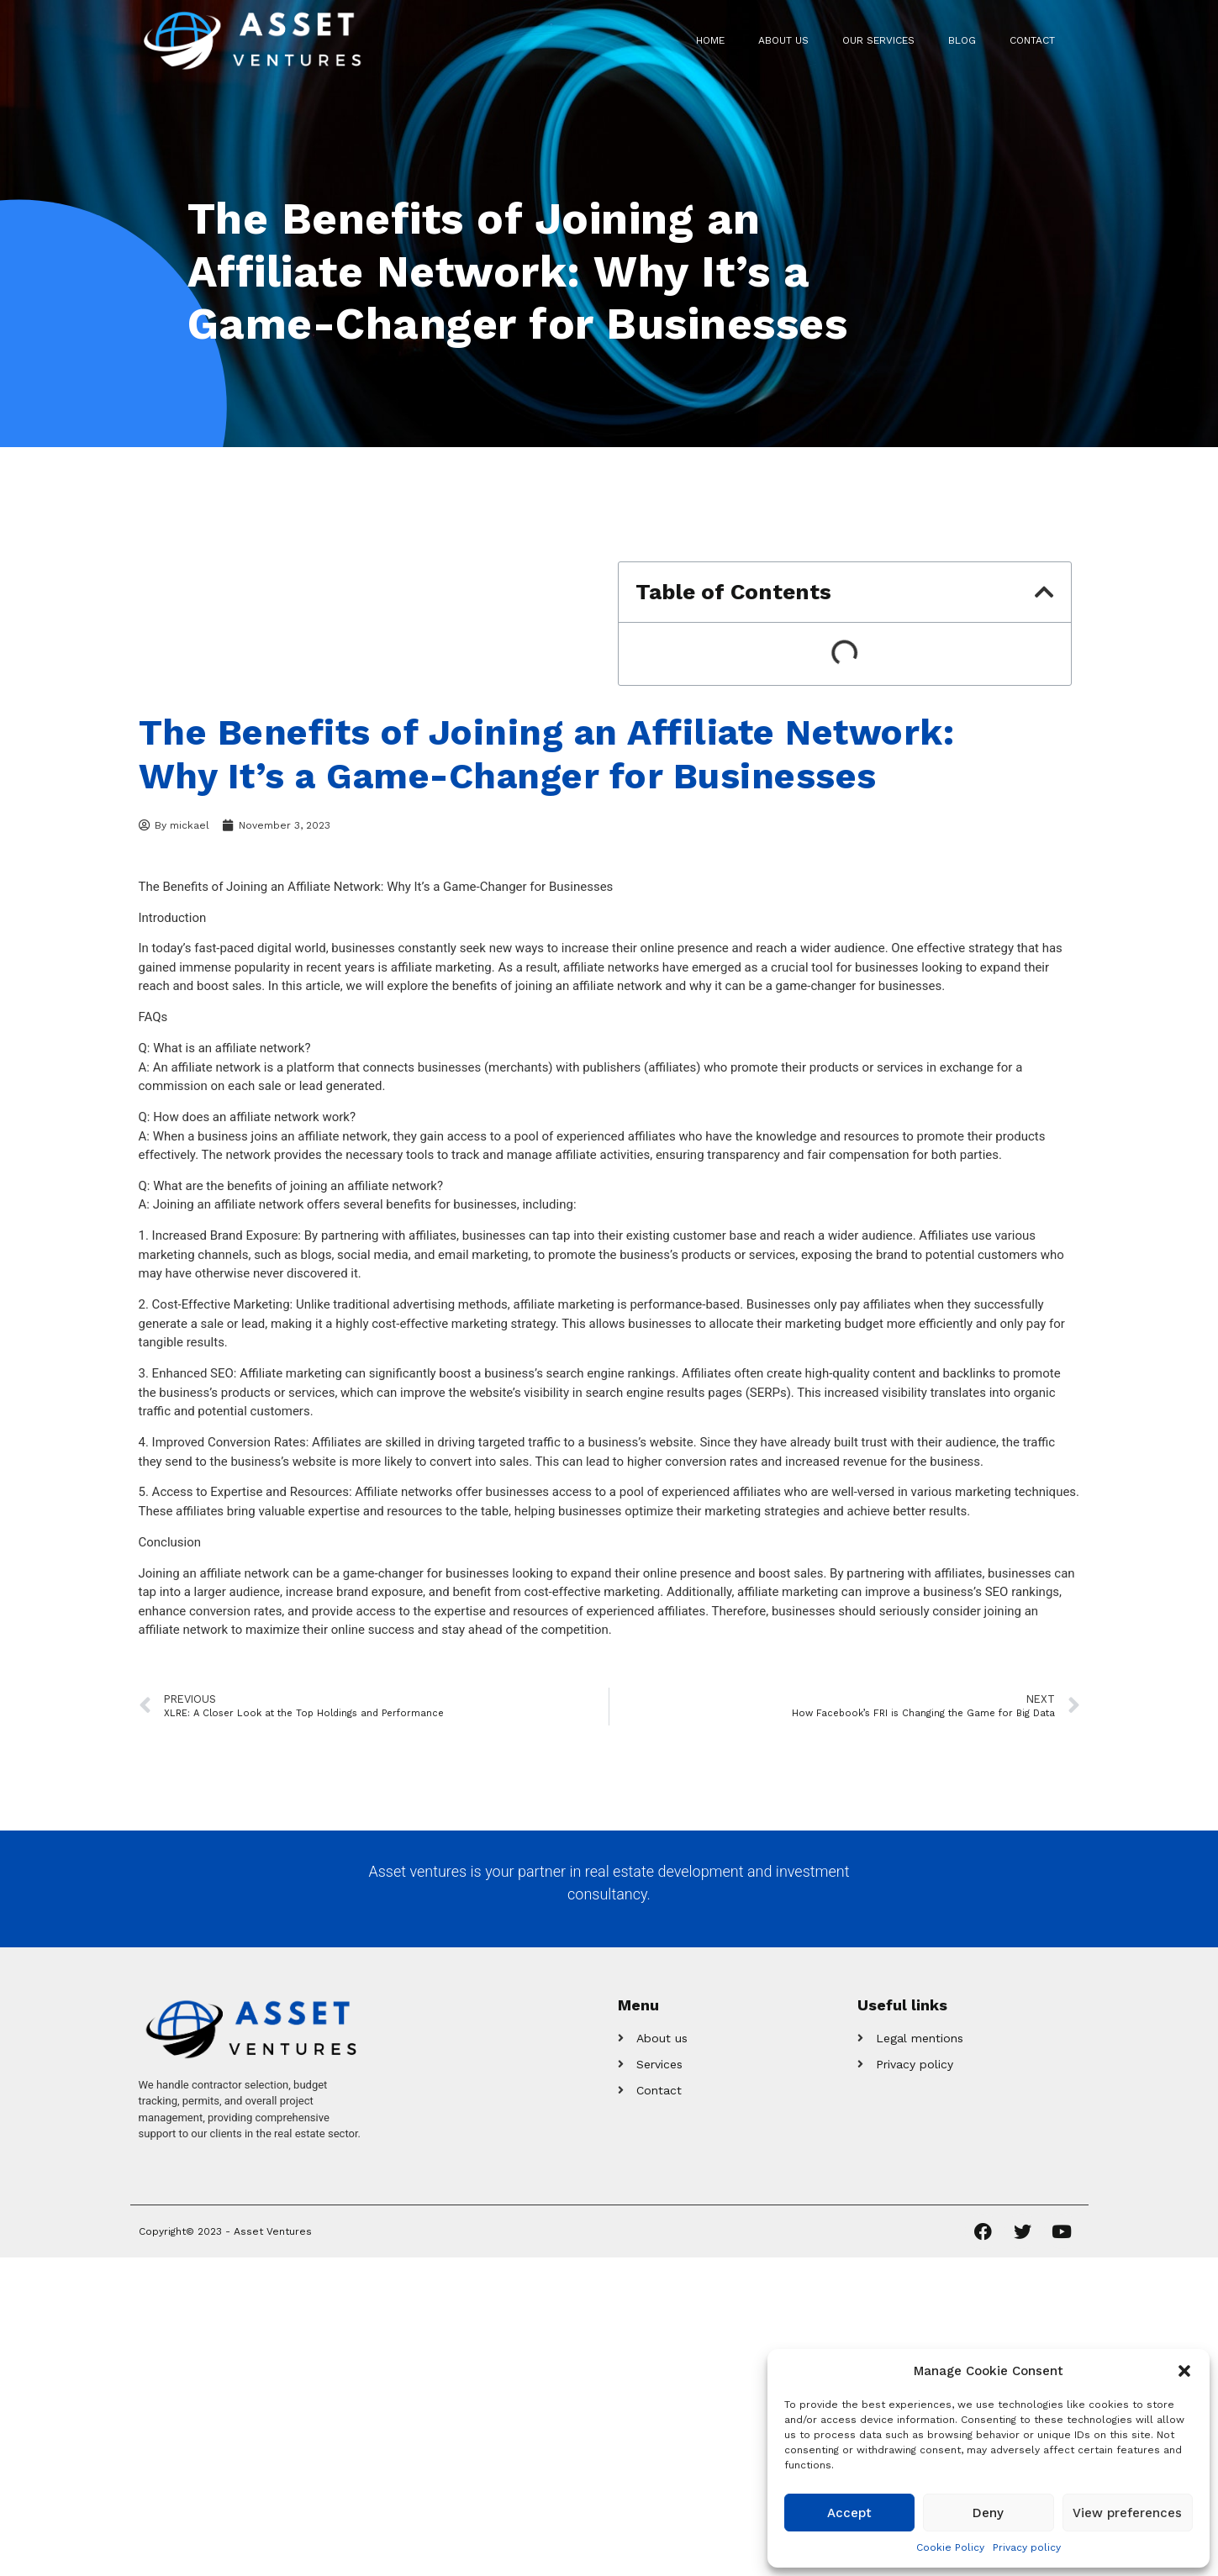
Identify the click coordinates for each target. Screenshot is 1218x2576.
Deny (988, 2513)
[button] (1184, 2371)
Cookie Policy (950, 2547)
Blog (962, 40)
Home (710, 40)
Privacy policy (1027, 2547)
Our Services (878, 40)
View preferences (1127, 2513)
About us (783, 40)
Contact (1032, 40)
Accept (849, 2513)
